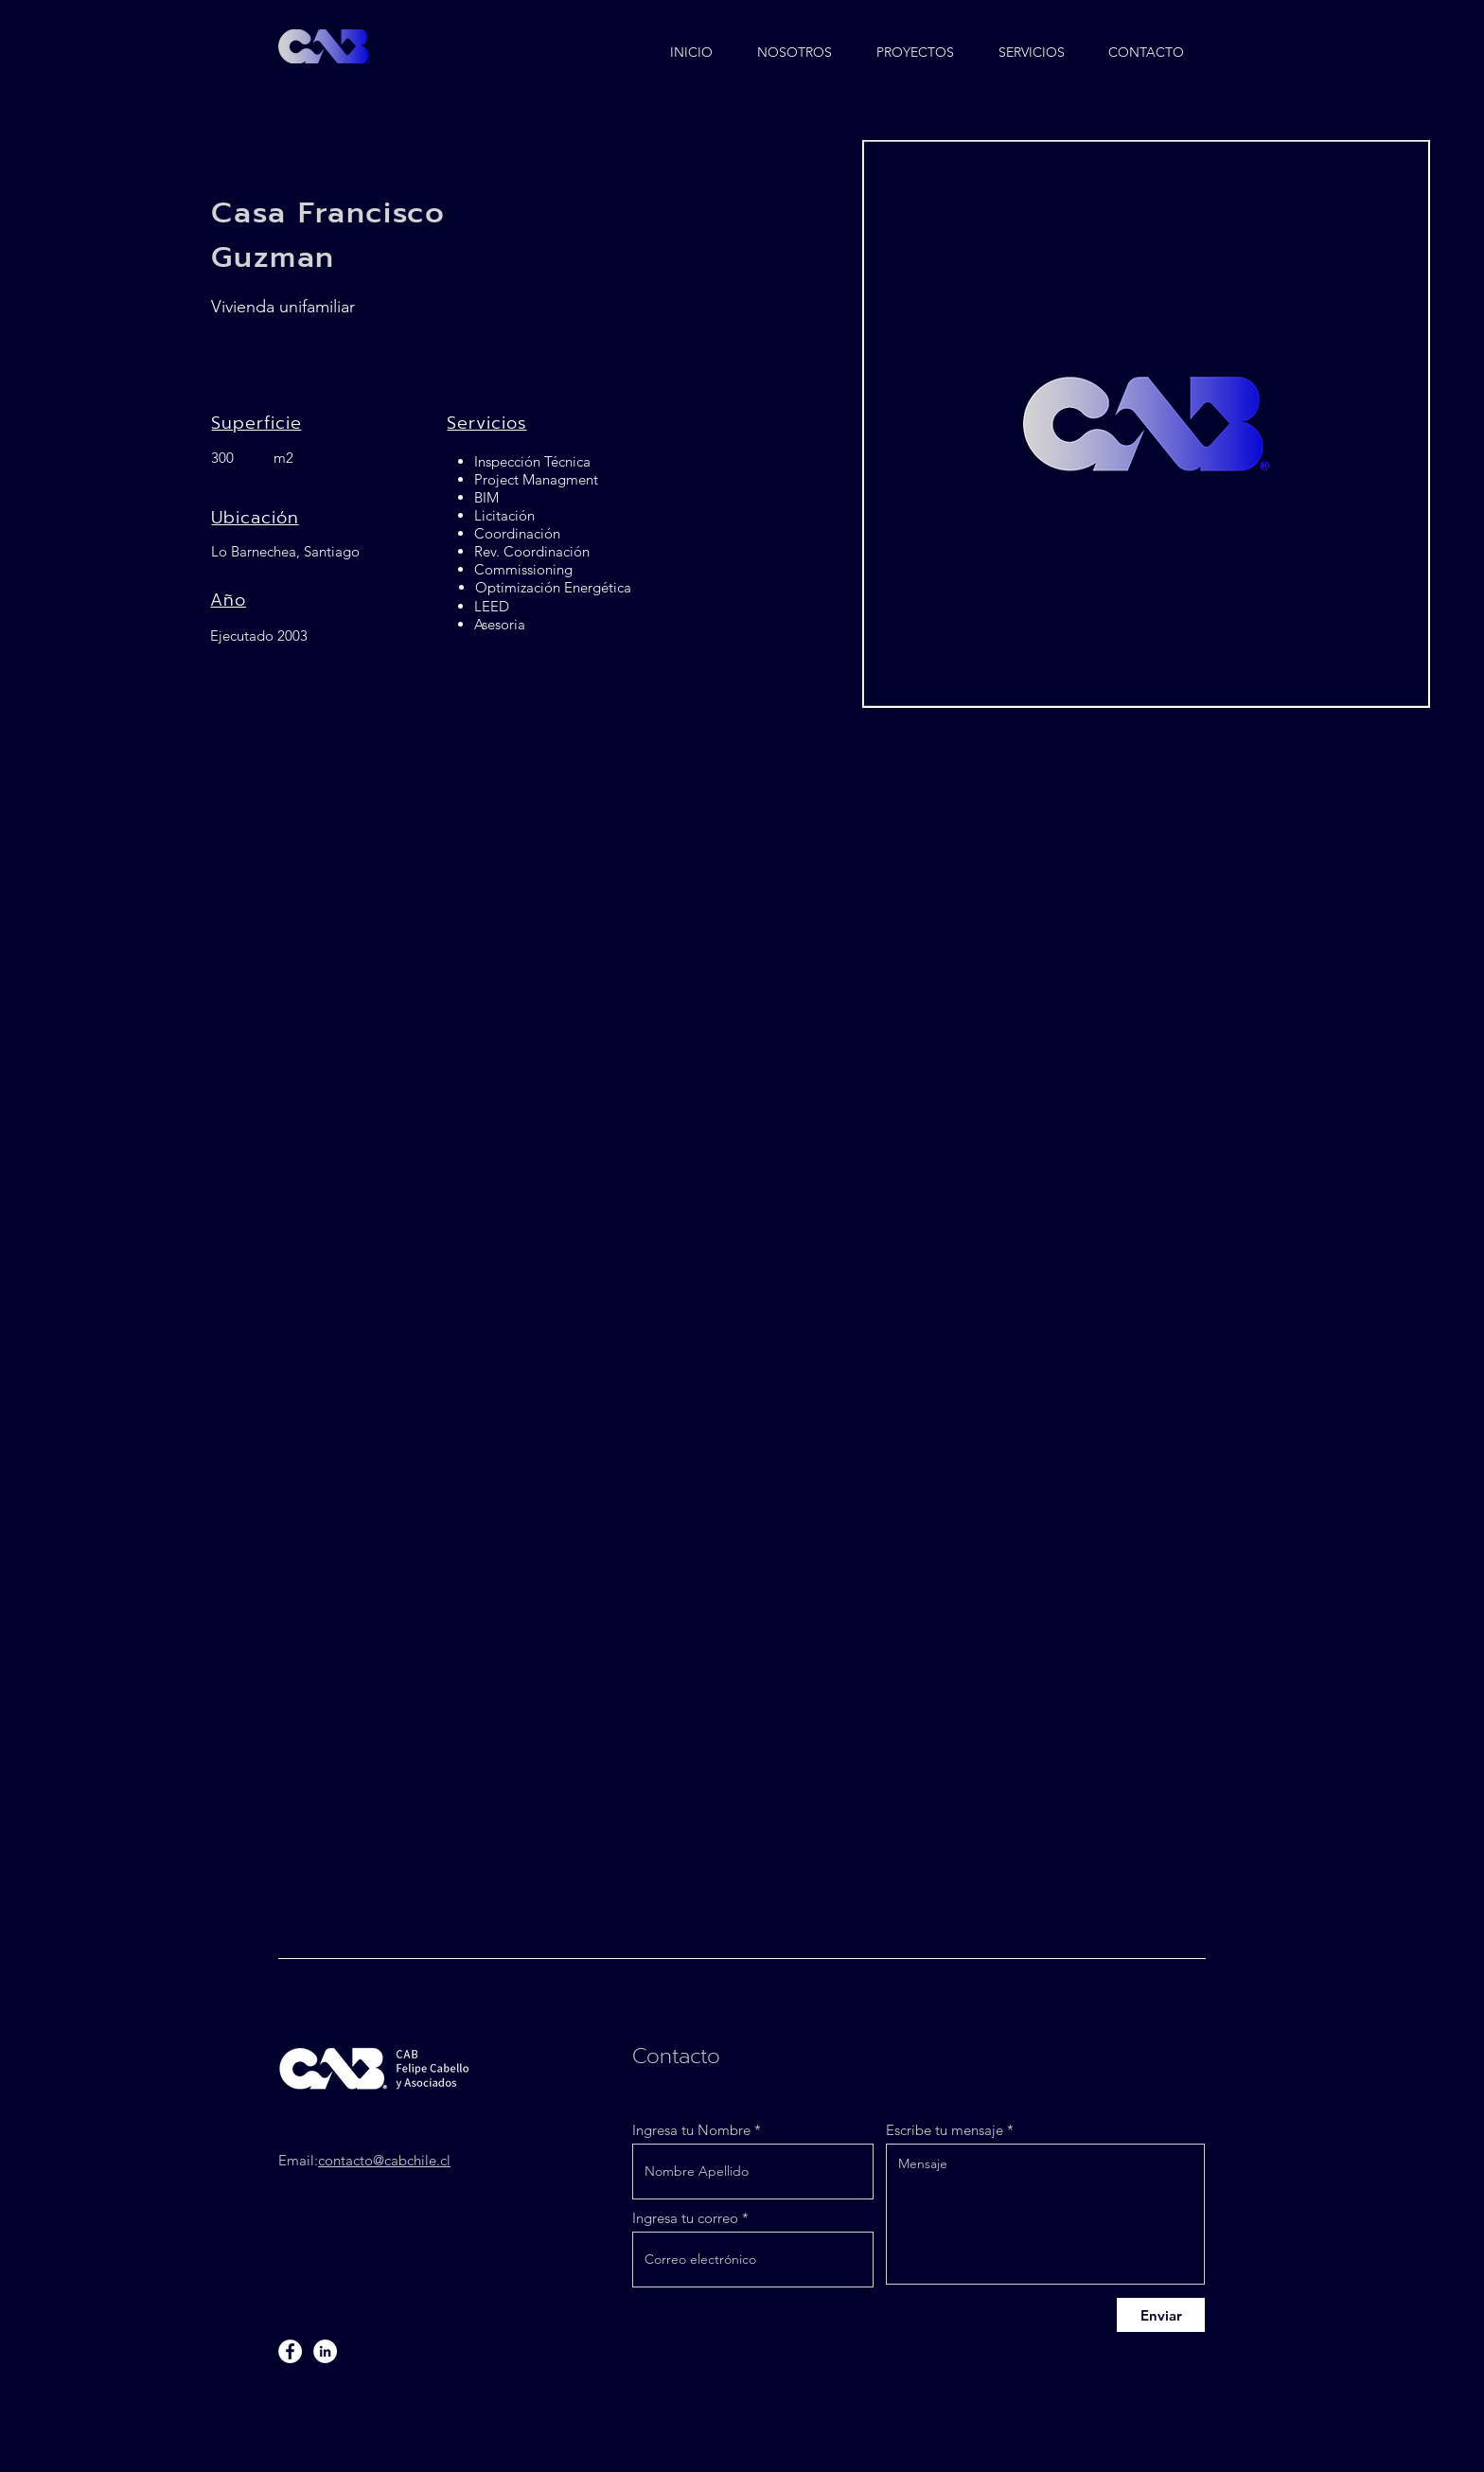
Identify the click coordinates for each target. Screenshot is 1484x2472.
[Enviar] (1161, 2315)
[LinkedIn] (325, 2351)
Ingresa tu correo (685, 2218)
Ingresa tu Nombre (691, 2130)
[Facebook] (290, 2351)
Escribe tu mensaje (944, 2130)
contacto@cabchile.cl (384, 2160)
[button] (916, 44)
